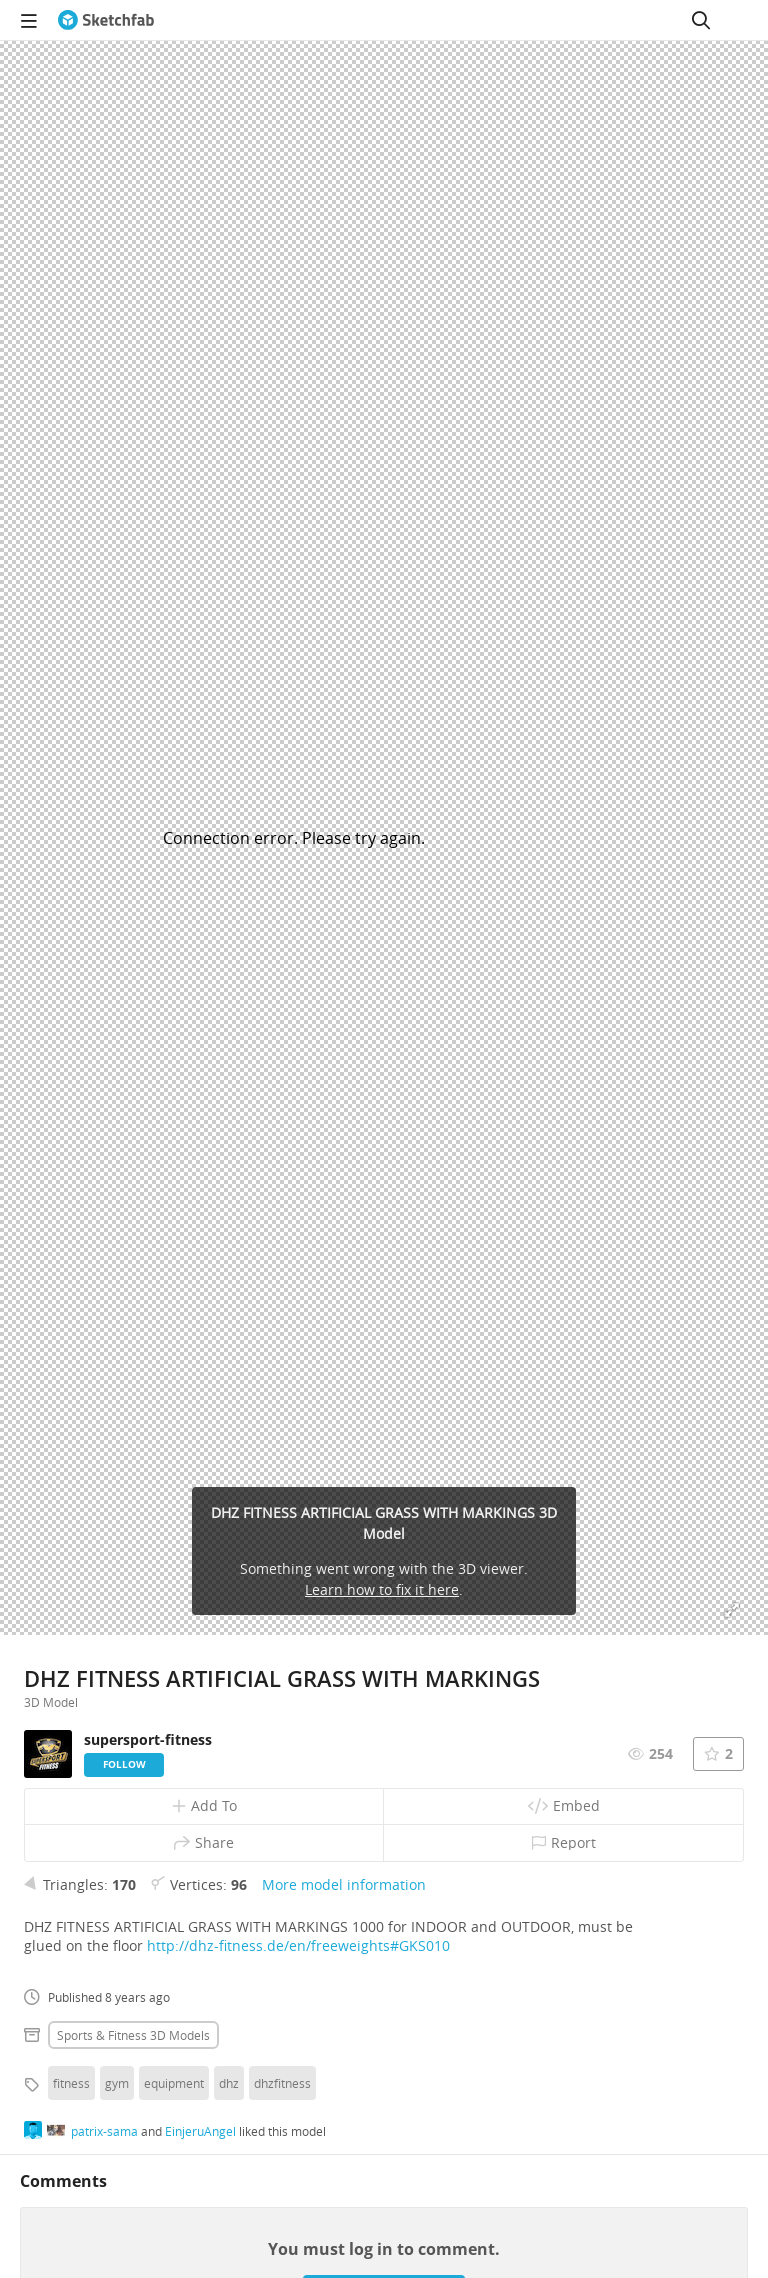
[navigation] (29, 20)
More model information (344, 1884)
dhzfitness (282, 2083)
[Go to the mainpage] (106, 20)
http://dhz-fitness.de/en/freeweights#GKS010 (298, 1945)
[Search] (701, 20)
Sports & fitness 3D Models (133, 2035)
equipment (174, 2083)
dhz (229, 2083)
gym (117, 2083)
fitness (71, 2083)
